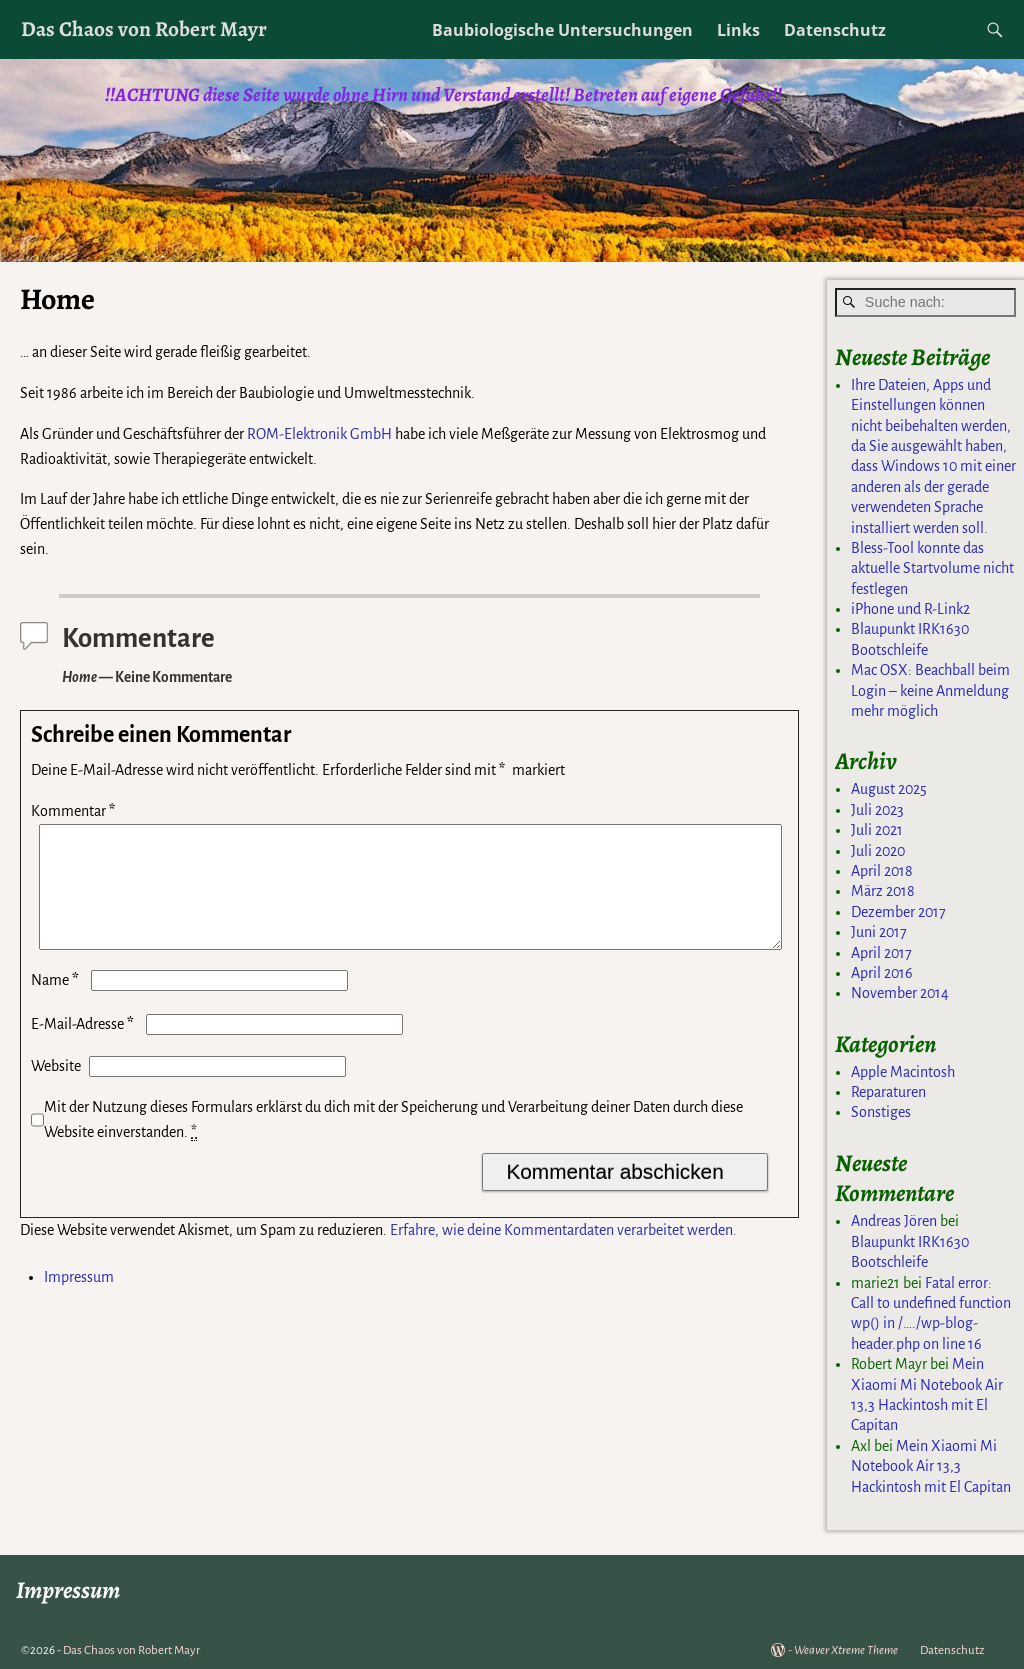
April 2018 (882, 871)
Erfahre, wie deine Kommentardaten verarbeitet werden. (563, 1254)
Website (56, 1090)
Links (738, 30)
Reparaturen (888, 1092)
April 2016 (882, 973)
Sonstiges (881, 1112)
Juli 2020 (878, 851)
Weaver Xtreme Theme (846, 1650)
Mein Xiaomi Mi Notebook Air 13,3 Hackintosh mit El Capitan (931, 1466)
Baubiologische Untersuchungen (562, 30)
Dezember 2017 (898, 912)
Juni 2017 (879, 932)
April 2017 (881, 953)
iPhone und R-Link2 (910, 609)
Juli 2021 (877, 830)
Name (57, 1004)
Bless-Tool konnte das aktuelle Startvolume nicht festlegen (932, 568)
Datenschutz (835, 30)
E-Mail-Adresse (84, 1048)
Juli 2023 (877, 810)
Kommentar (75, 811)
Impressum (79, 1301)
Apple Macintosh (903, 1072)
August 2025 (889, 789)
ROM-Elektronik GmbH (319, 434)
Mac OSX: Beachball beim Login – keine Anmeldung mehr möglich (930, 690)
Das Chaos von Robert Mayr (144, 28)
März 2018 (883, 891)
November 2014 (900, 993)
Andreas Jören (894, 1221)
